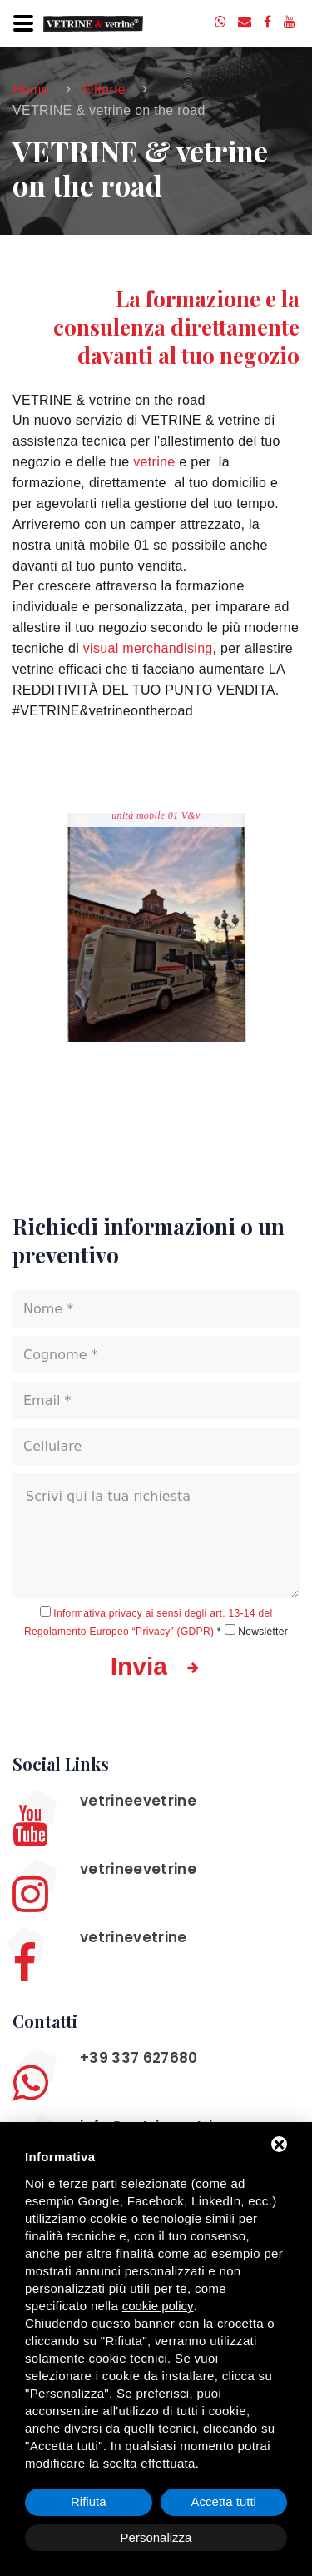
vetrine (154, 462)
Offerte (104, 89)
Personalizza (156, 2537)
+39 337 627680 (139, 2058)
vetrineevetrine (138, 1801)
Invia (156, 1667)
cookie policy (158, 2306)
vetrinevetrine (133, 1937)
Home (30, 89)
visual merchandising (148, 648)
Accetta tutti (223, 2501)
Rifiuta (88, 2501)
